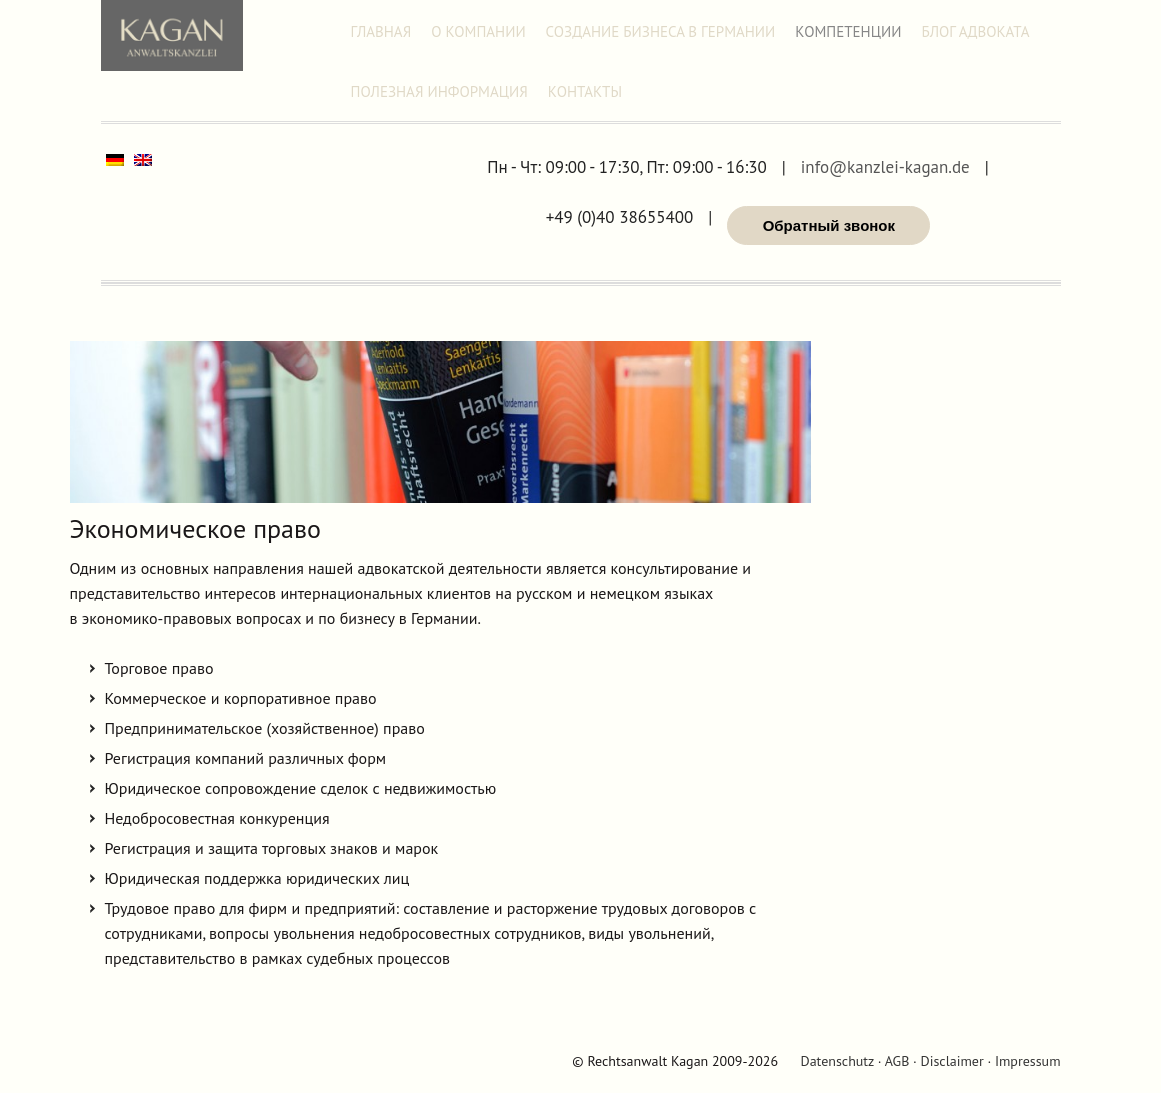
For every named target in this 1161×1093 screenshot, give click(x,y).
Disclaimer (952, 1061)
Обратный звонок (829, 225)
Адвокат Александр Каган (172, 35)
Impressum (1028, 1061)
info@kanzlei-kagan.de (885, 167)
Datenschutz (836, 1061)
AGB (897, 1061)
